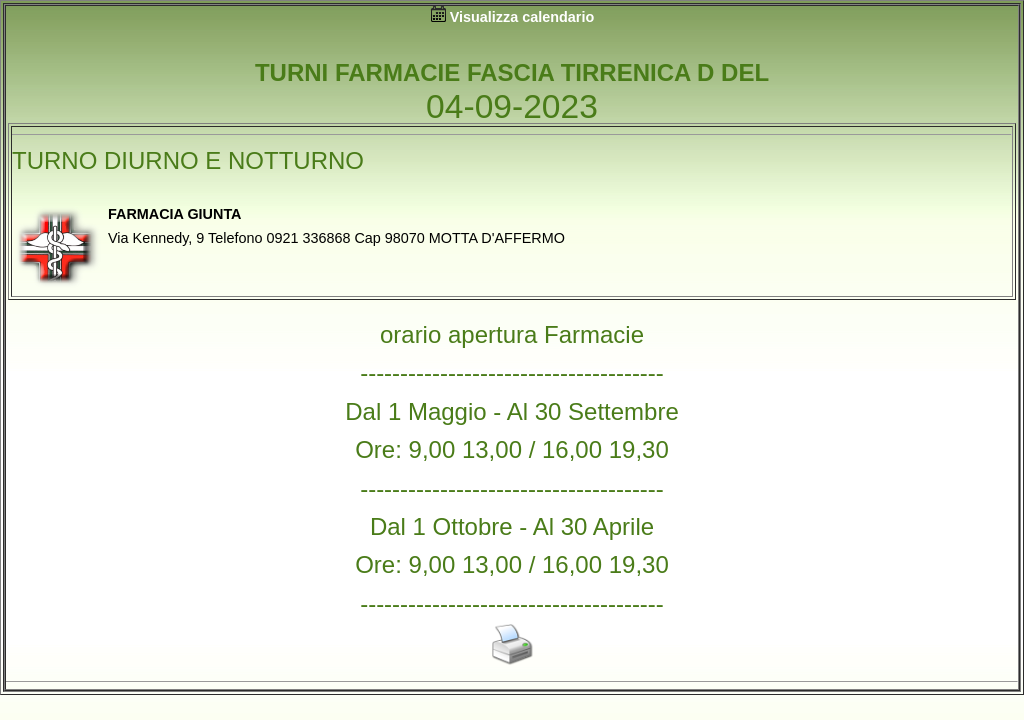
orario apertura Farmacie (512, 334)
